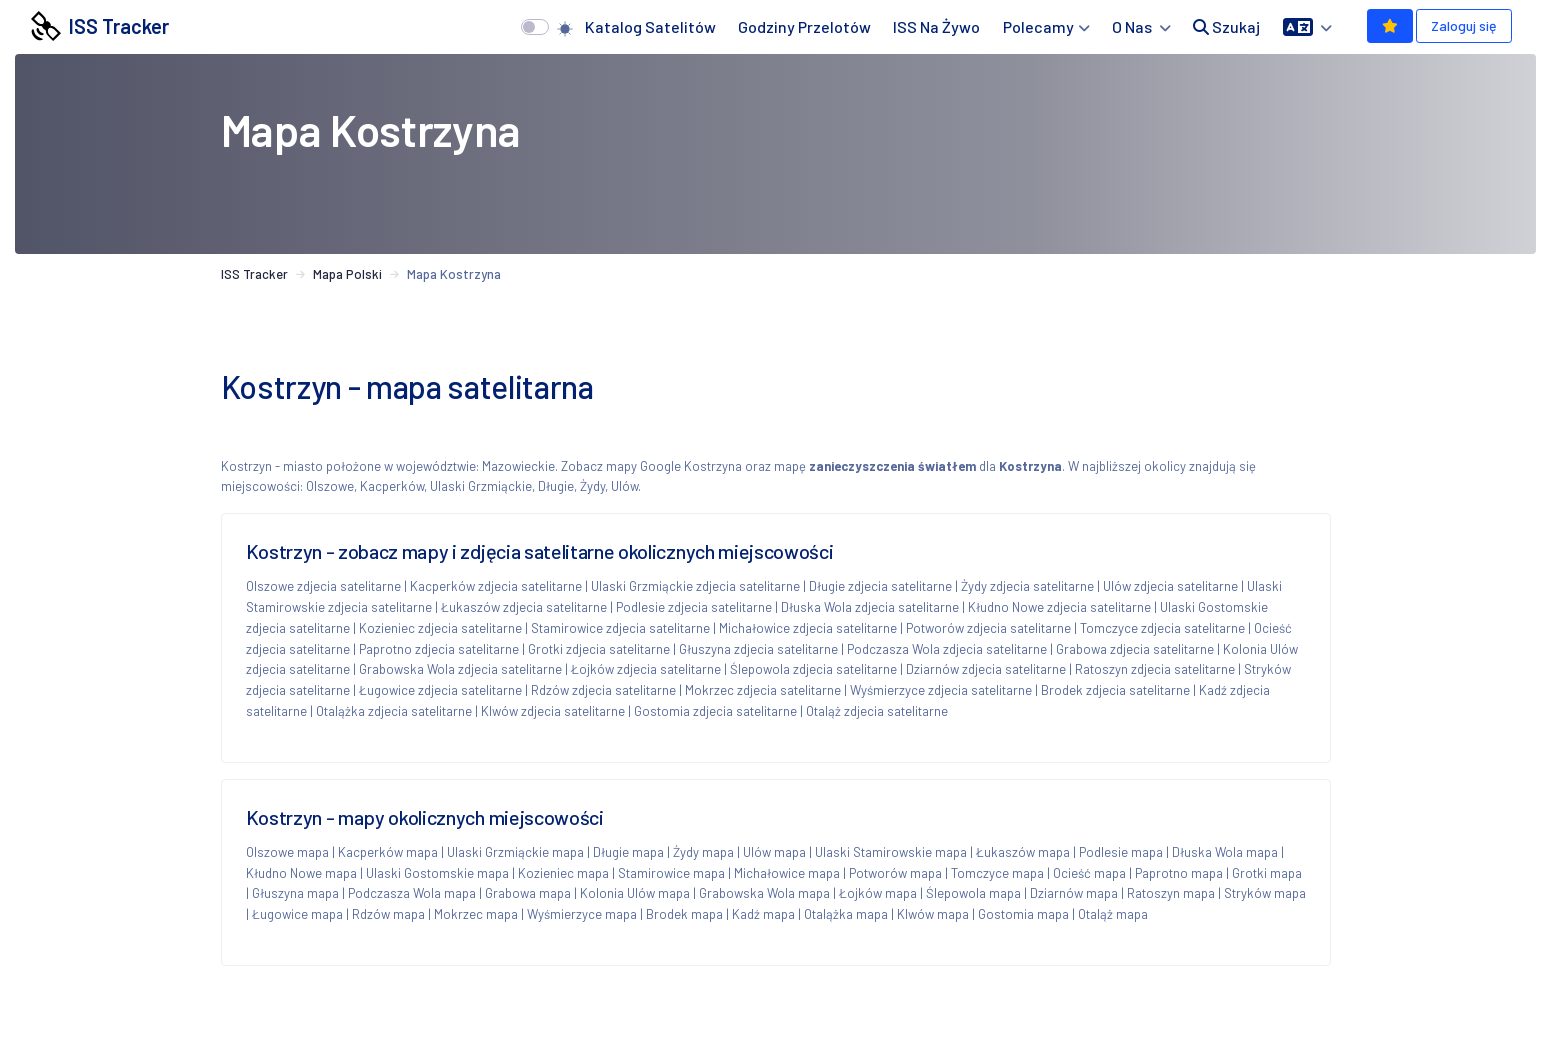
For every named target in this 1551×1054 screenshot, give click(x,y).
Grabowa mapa (528, 893)
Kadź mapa (763, 914)
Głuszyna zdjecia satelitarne (758, 649)
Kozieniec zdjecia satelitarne (440, 628)
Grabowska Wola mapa (764, 893)
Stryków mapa (1265, 893)
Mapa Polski (347, 274)
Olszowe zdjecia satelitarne (323, 586)
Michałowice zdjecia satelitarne (808, 628)
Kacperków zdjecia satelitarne (496, 586)
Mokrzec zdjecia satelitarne (763, 690)
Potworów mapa (895, 873)
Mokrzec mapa (476, 914)
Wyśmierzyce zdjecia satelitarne (941, 690)
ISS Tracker (100, 26)
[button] (1307, 27)
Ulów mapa (774, 852)
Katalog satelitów (650, 26)
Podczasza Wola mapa (412, 893)
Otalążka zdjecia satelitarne (394, 711)
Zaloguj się (1464, 25)
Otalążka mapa (846, 914)
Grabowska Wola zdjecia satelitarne (460, 669)
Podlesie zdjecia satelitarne (694, 607)
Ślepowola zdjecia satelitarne (813, 669)
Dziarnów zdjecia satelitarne (986, 669)
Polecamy (1038, 26)
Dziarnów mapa (1074, 893)
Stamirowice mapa (671, 873)
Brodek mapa (684, 914)
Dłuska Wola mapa (1225, 852)
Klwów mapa (933, 914)
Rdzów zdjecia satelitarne (603, 690)
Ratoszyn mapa (1171, 893)
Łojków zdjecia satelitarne (646, 669)
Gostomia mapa (1023, 914)
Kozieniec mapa (563, 873)
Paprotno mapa (1179, 873)
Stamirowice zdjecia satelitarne (620, 628)
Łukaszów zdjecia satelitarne (524, 607)
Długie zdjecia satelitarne (880, 586)
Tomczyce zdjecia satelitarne (1162, 628)
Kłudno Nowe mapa (301, 873)
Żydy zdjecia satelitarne (1027, 586)
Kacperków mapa (388, 852)
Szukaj (1226, 26)
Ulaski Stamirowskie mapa (891, 852)
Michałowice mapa (787, 873)
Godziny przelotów (804, 26)
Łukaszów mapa (1023, 852)
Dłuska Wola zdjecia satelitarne (870, 607)
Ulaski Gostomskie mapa (437, 873)
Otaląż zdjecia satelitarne (877, 711)
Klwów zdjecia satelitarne (553, 711)
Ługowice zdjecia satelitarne (440, 690)
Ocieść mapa (1089, 873)
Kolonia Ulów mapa (635, 893)
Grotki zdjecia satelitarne (599, 649)
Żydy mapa (703, 852)
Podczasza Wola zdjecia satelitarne (947, 649)
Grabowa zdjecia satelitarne (1135, 649)
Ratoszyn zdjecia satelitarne (1155, 669)
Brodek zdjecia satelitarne (1115, 690)
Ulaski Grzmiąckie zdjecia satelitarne (695, 586)
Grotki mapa (1267, 873)
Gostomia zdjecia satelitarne (715, 711)
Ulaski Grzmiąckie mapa (515, 852)
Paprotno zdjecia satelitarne (439, 649)
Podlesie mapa (1121, 852)
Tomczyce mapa (997, 873)
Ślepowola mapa (973, 893)
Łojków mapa (878, 893)
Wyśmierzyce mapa (582, 914)
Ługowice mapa (297, 914)
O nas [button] (1133, 26)
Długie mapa (628, 852)
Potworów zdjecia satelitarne (988, 628)
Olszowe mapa (287, 852)
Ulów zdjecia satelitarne (1170, 586)
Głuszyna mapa (295, 893)
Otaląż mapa (1113, 914)
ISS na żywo (936, 26)
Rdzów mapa (388, 914)
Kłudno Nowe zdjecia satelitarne (1059, 607)
